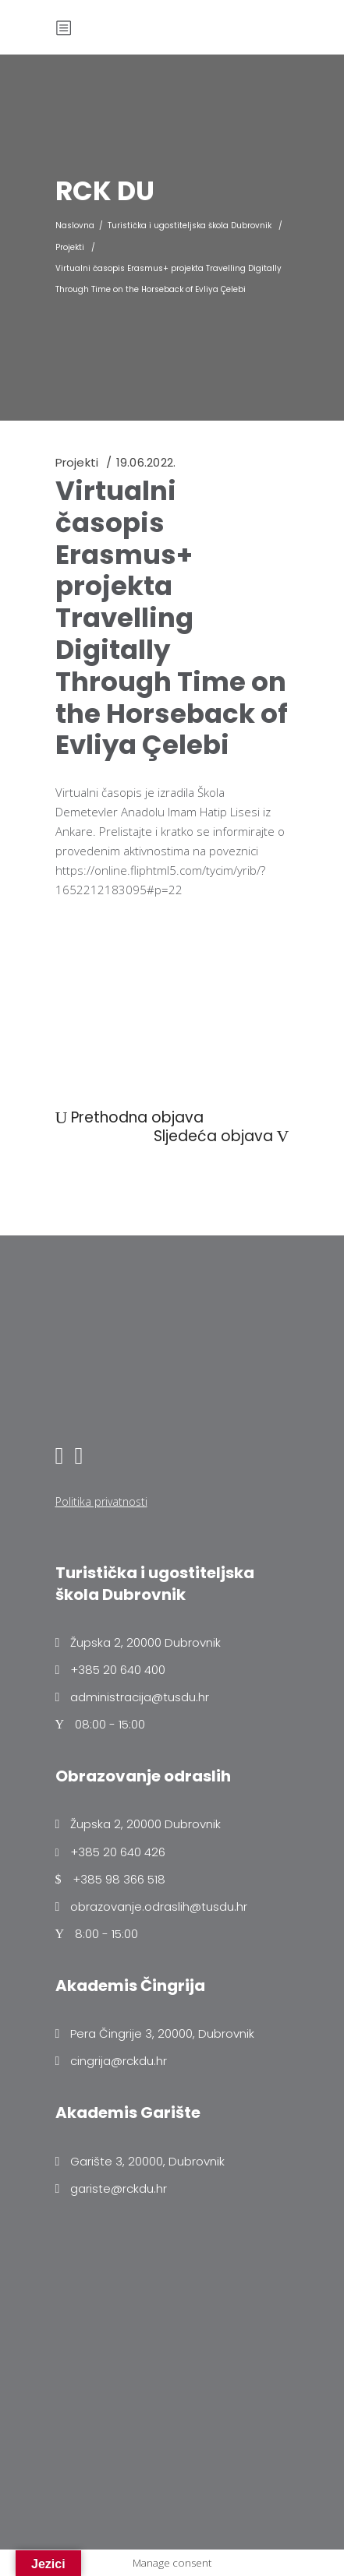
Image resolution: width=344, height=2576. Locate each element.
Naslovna (74, 225)
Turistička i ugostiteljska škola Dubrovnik (189, 225)
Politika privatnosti (101, 1501)
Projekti (69, 247)
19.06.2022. (146, 462)
